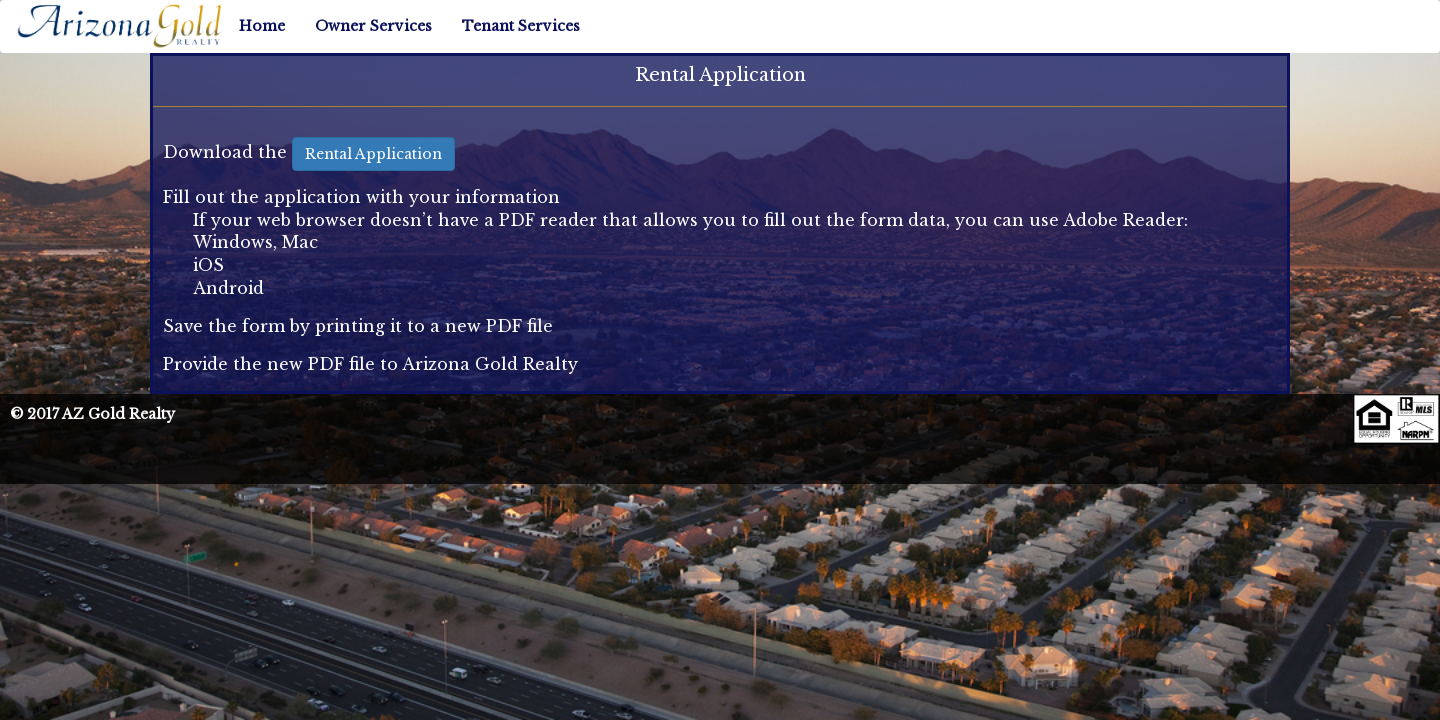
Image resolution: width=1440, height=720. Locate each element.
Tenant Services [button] (521, 26)
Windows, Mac (255, 242)
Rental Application (373, 154)
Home (262, 26)
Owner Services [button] (373, 26)
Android (228, 288)
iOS (208, 265)
